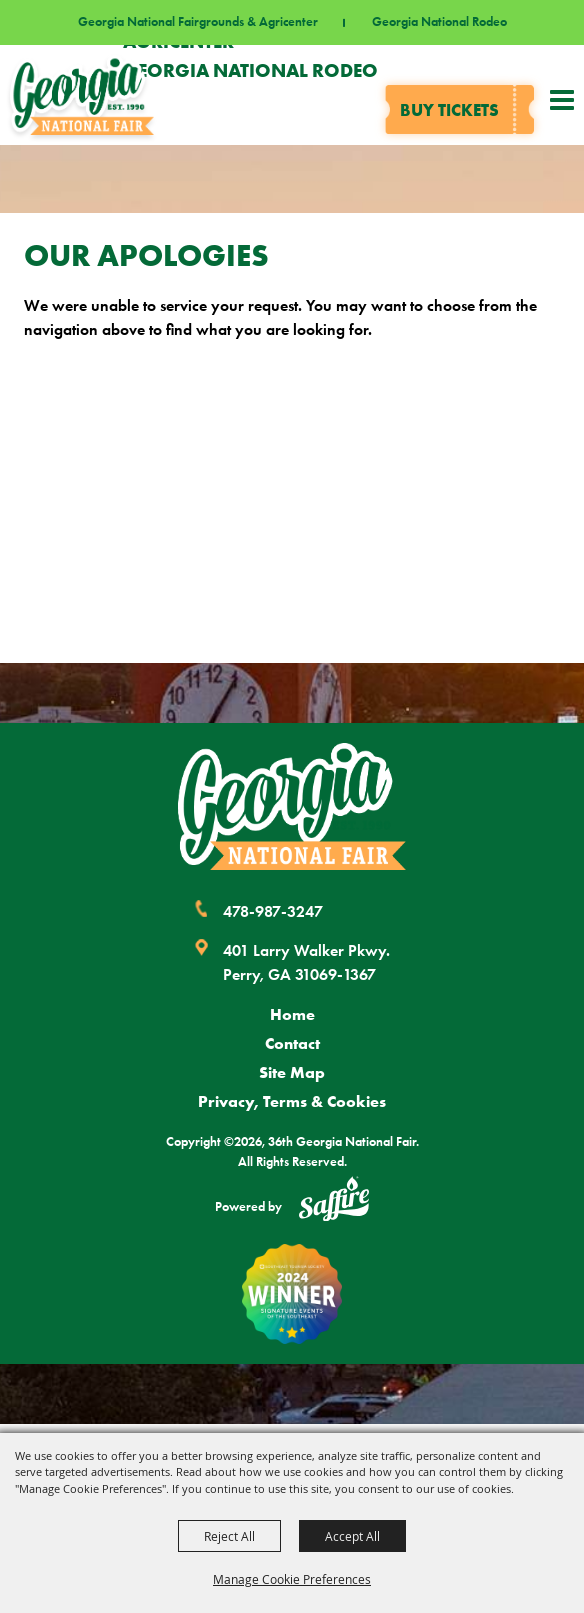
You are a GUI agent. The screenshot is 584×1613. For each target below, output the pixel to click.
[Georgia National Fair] (292, 806)
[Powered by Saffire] (334, 1202)
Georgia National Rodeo (439, 22)
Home (292, 1014)
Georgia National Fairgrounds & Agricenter (198, 22)
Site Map (292, 1072)
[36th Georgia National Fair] (82, 95)
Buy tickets (449, 109)
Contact (292, 1043)
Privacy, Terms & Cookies (292, 1101)
